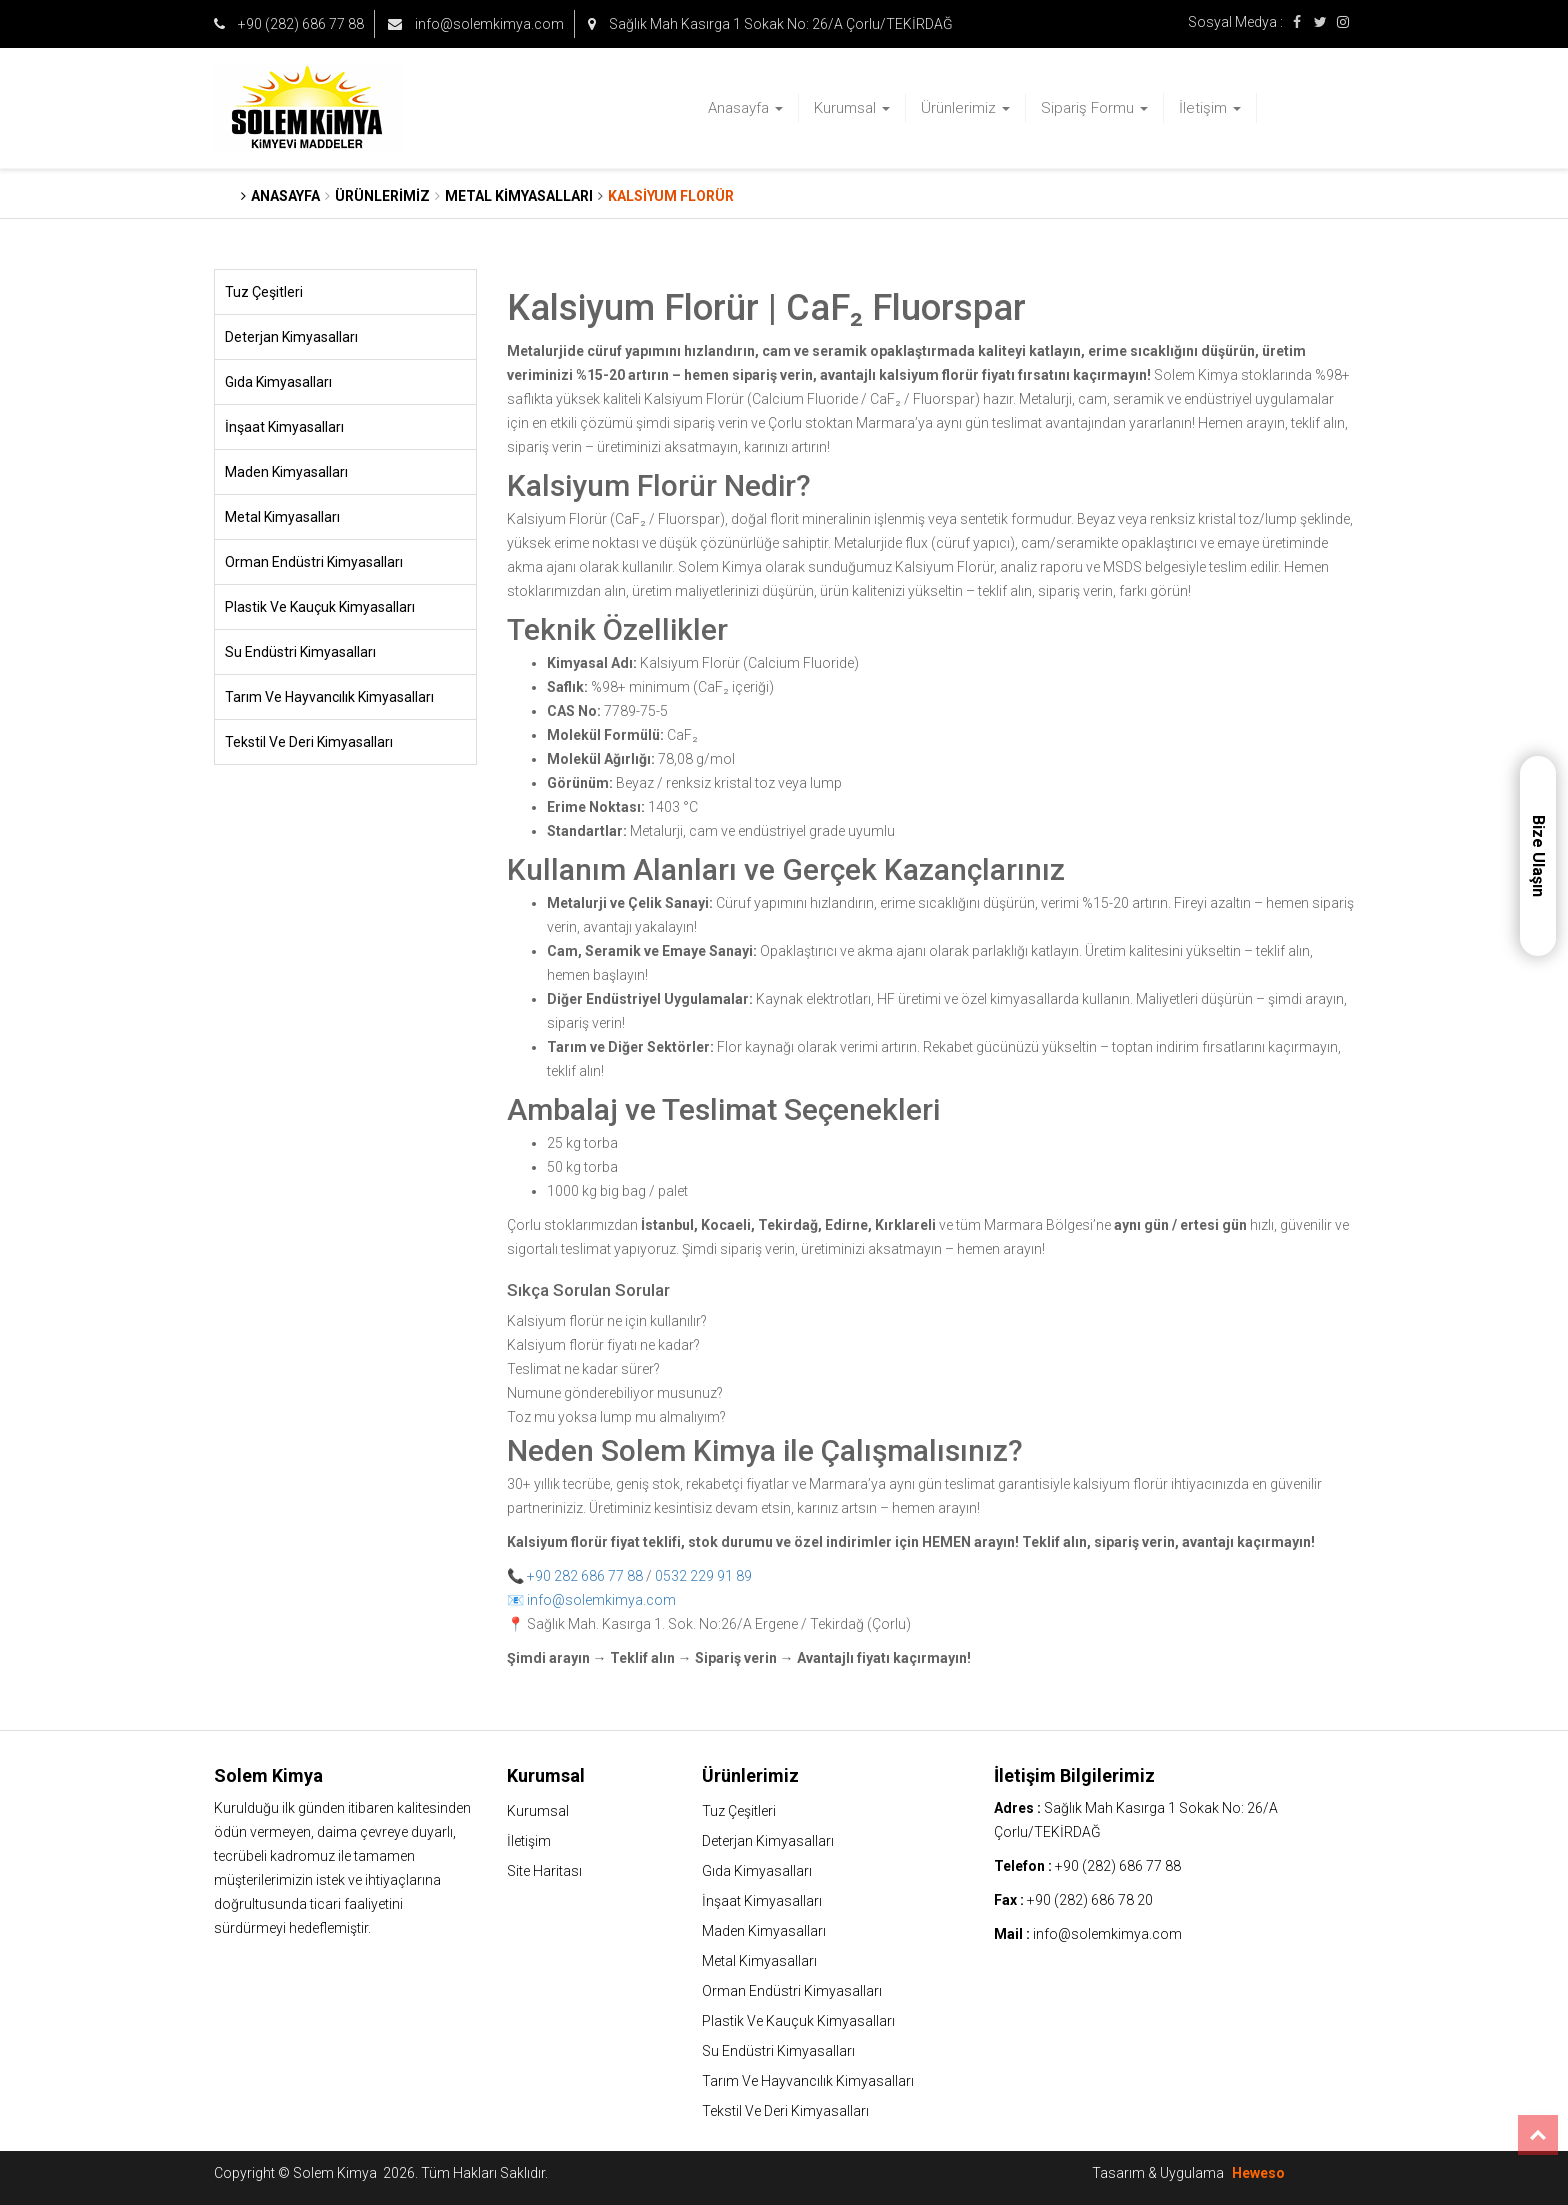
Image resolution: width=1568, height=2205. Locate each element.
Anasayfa (745, 108)
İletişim (1210, 108)
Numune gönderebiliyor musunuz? (615, 1393)
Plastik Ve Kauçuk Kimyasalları (320, 607)
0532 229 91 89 (703, 1576)
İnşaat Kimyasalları (284, 427)
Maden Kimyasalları (286, 472)
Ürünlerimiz (965, 108)
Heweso (1258, 2173)
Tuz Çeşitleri (264, 292)
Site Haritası (544, 1871)
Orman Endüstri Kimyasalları (314, 562)
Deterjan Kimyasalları (291, 337)
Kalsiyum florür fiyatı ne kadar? (603, 1345)
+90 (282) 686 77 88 (289, 24)
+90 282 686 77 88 (585, 1576)
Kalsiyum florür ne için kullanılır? (607, 1321)
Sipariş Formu (1094, 108)
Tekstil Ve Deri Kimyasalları (309, 742)
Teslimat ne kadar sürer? (583, 1369)
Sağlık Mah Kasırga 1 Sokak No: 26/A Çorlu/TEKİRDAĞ (770, 24)
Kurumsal (852, 108)
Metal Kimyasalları (282, 517)
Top (1538, 2135)
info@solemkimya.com (476, 24)
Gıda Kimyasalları (278, 382)
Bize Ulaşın (1538, 856)
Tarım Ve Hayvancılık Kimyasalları (329, 697)
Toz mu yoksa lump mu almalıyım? (616, 1417)
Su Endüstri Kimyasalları (300, 652)
